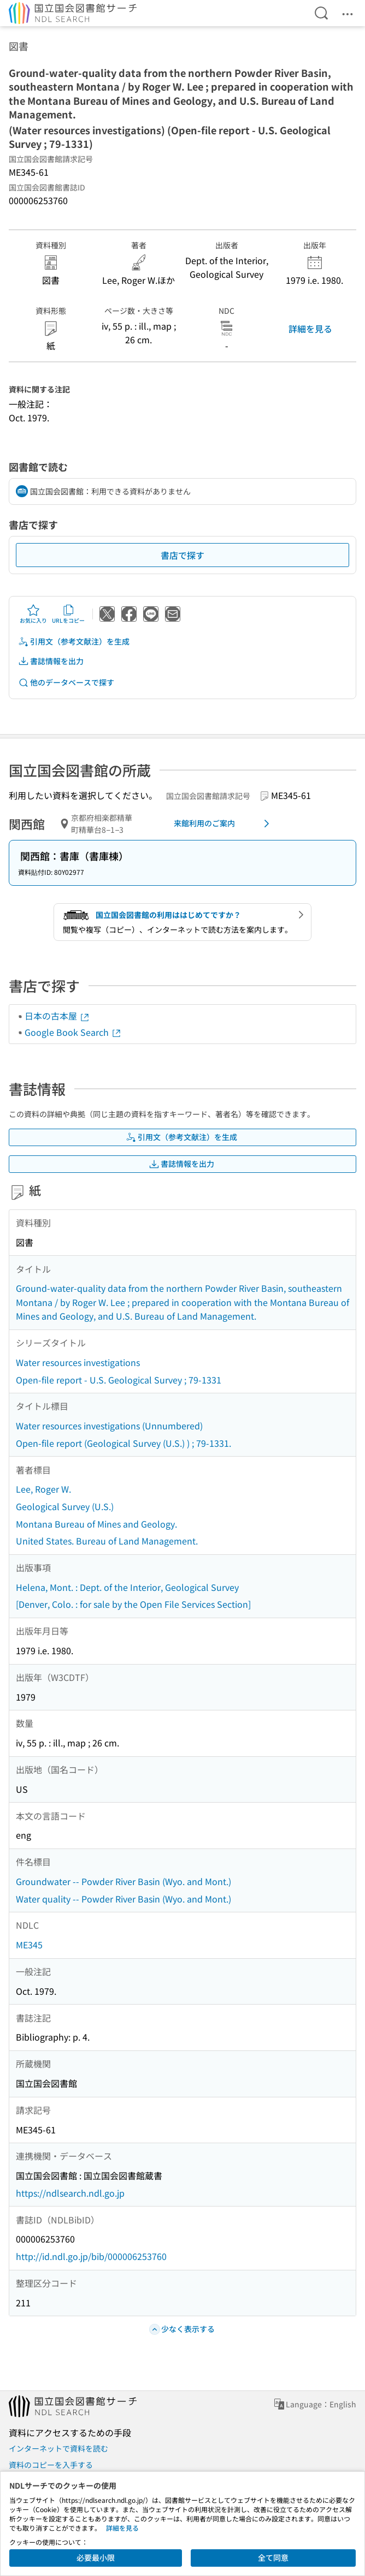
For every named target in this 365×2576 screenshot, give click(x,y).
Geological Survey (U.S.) (65, 1506)
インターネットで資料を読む (58, 2448)
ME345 (29, 1944)
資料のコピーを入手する (51, 2464)
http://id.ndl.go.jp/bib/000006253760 (91, 2256)
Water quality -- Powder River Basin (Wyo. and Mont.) (123, 1898)
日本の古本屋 (57, 1015)
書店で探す (182, 555)
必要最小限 (95, 2557)
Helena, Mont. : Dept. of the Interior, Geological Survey (127, 1587)
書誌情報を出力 (51, 661)
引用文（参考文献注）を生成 (73, 641)
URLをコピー (68, 614)
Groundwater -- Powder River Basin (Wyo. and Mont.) (123, 1881)
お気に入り (33, 614)
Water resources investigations (78, 1362)
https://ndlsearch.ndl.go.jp (70, 2192)
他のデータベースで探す (66, 682)
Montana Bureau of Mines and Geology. (96, 1523)
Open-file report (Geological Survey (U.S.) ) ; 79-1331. (123, 1443)
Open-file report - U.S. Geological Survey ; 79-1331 (118, 1379)
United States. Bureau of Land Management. (107, 1540)
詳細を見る (310, 328)
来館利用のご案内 (224, 823)
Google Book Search (73, 1032)
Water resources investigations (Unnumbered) (109, 1425)
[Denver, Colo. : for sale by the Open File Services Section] (133, 1604)
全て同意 (273, 2557)
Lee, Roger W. (43, 1488)
